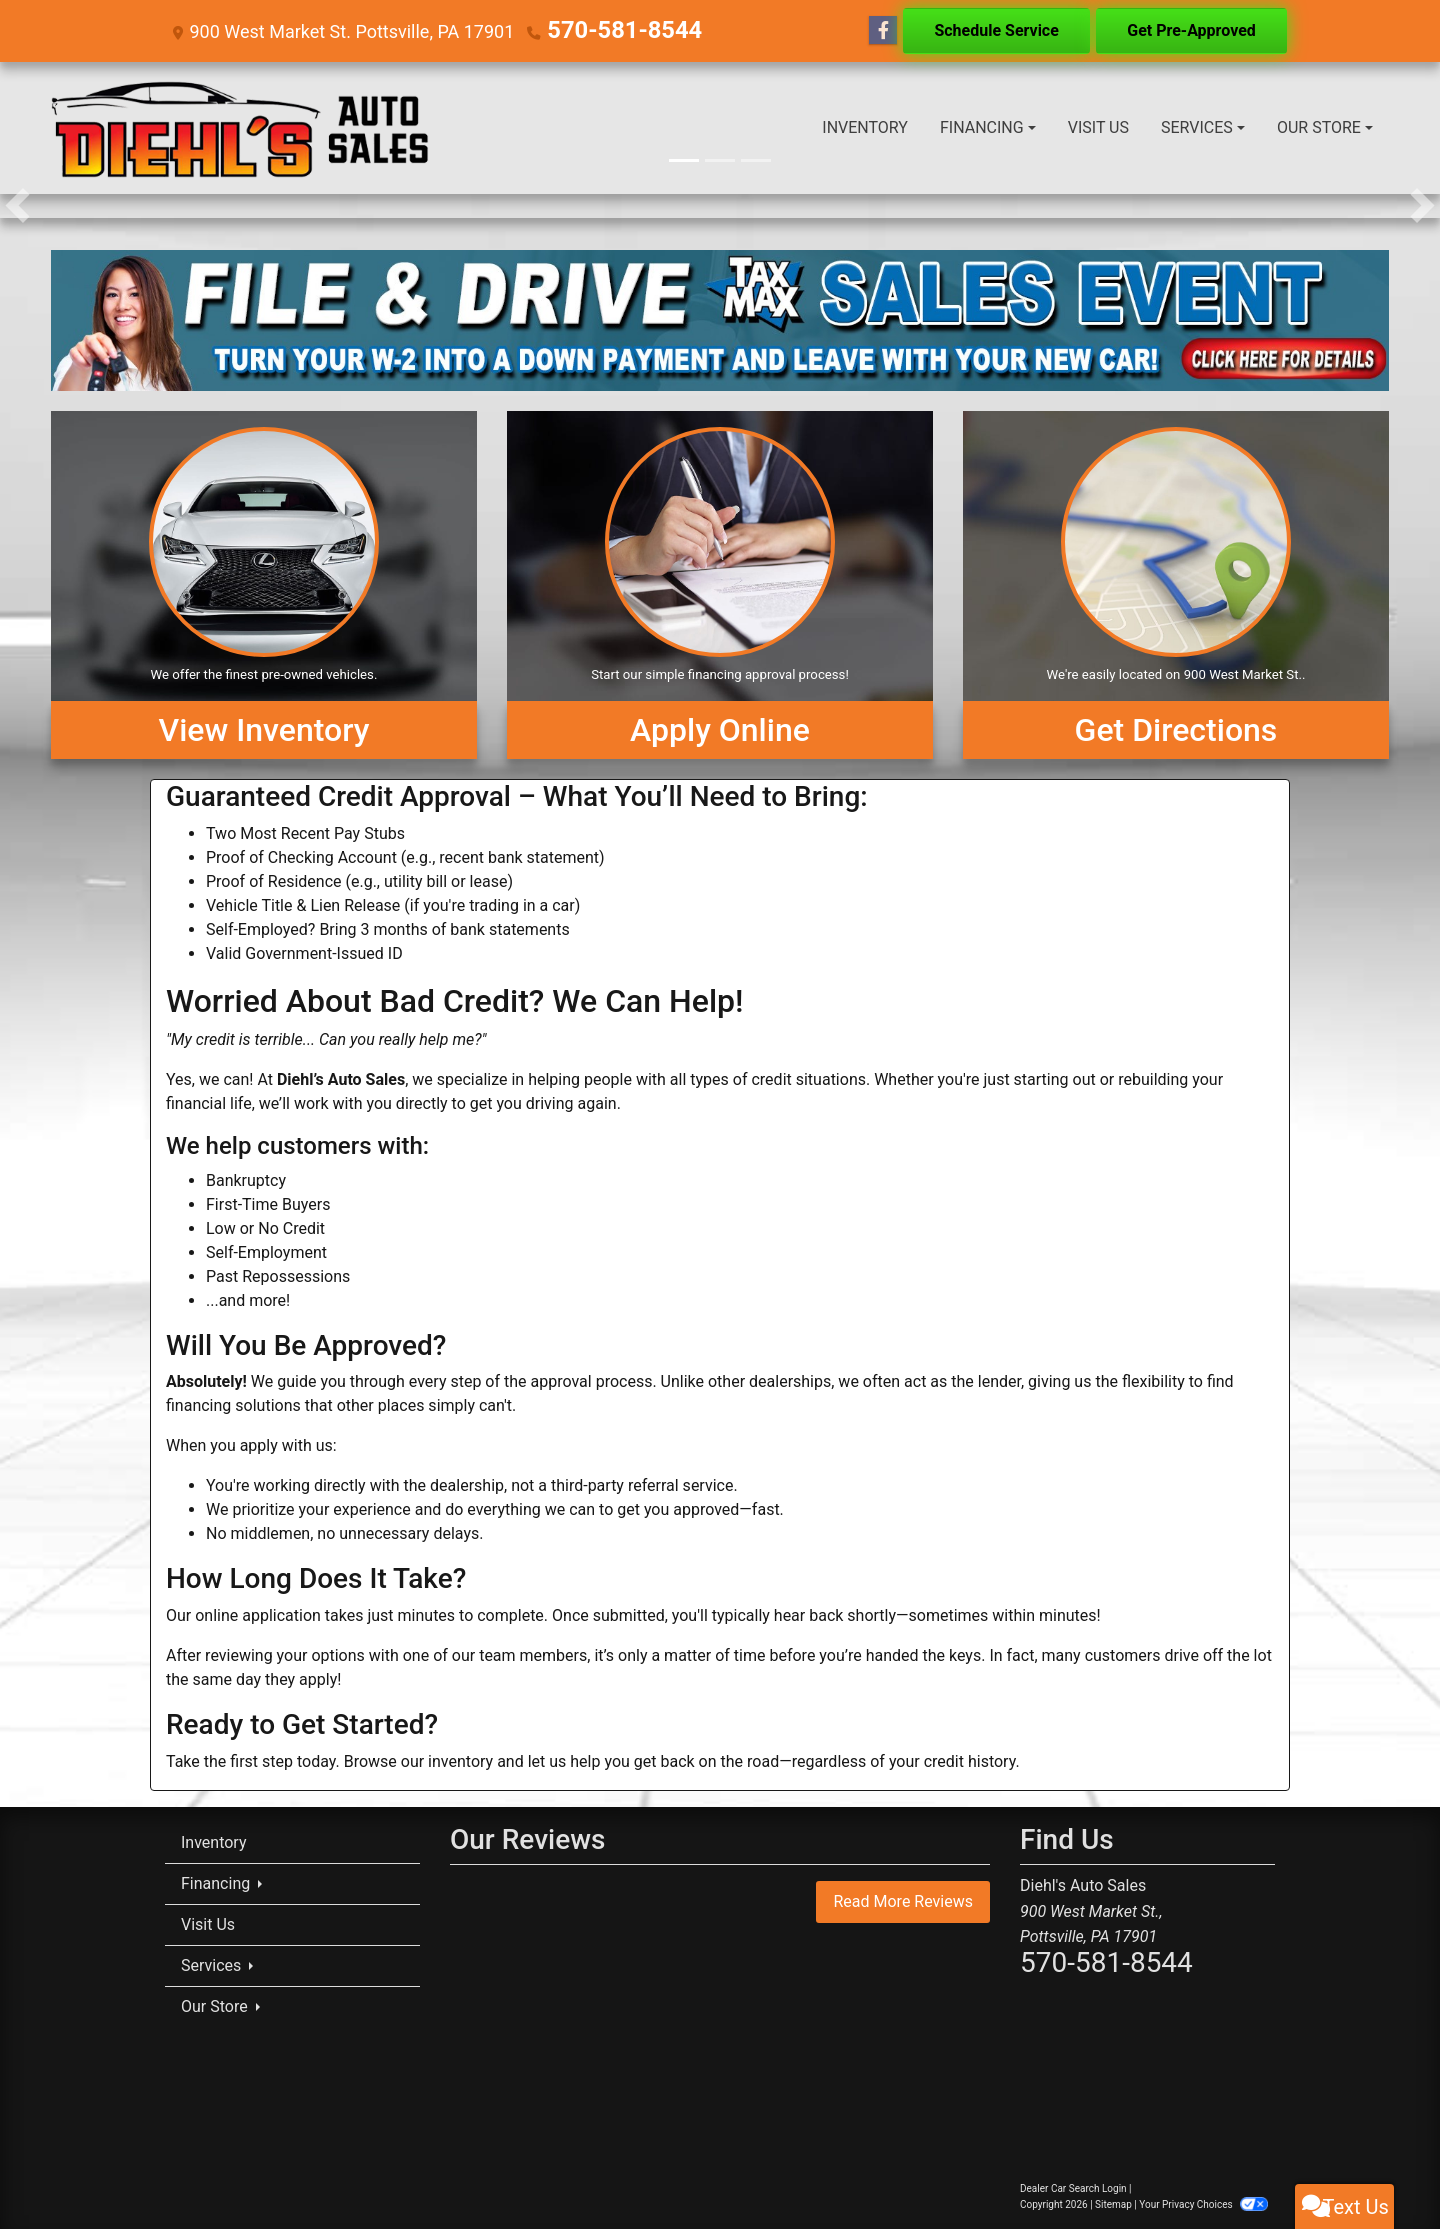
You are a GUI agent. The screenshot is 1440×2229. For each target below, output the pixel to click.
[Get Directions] (1176, 585)
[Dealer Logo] (241, 128)
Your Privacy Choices (1203, 2204)
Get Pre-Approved (1191, 30)
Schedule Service (996, 30)
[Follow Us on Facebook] (883, 31)
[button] (17, 206)
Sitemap (1113, 2204)
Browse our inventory (418, 1761)
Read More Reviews (903, 1901)
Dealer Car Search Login (1073, 2188)
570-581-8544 (605, 30)
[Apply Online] (720, 585)
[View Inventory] (264, 585)
